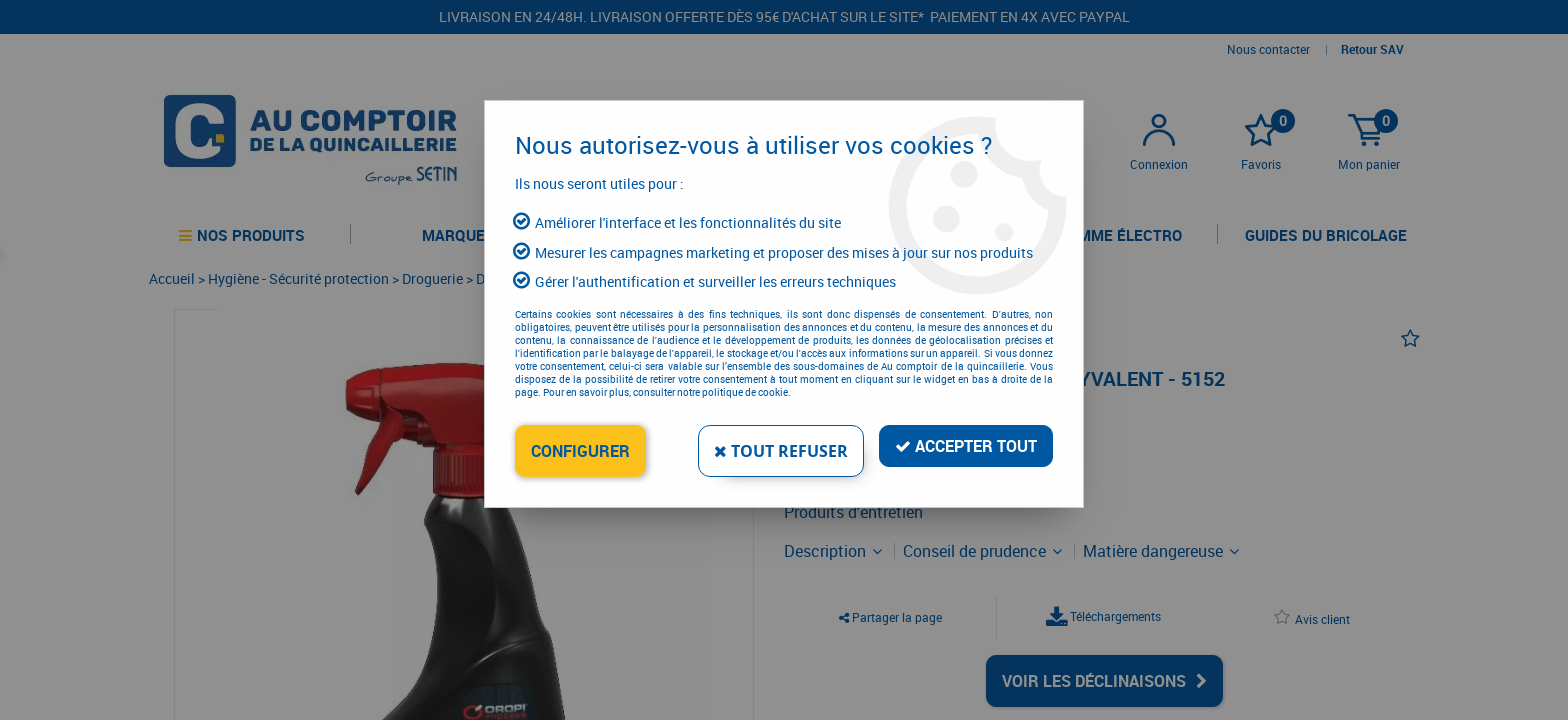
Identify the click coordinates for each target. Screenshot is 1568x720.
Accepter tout (966, 446)
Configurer (580, 451)
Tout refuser (781, 451)
